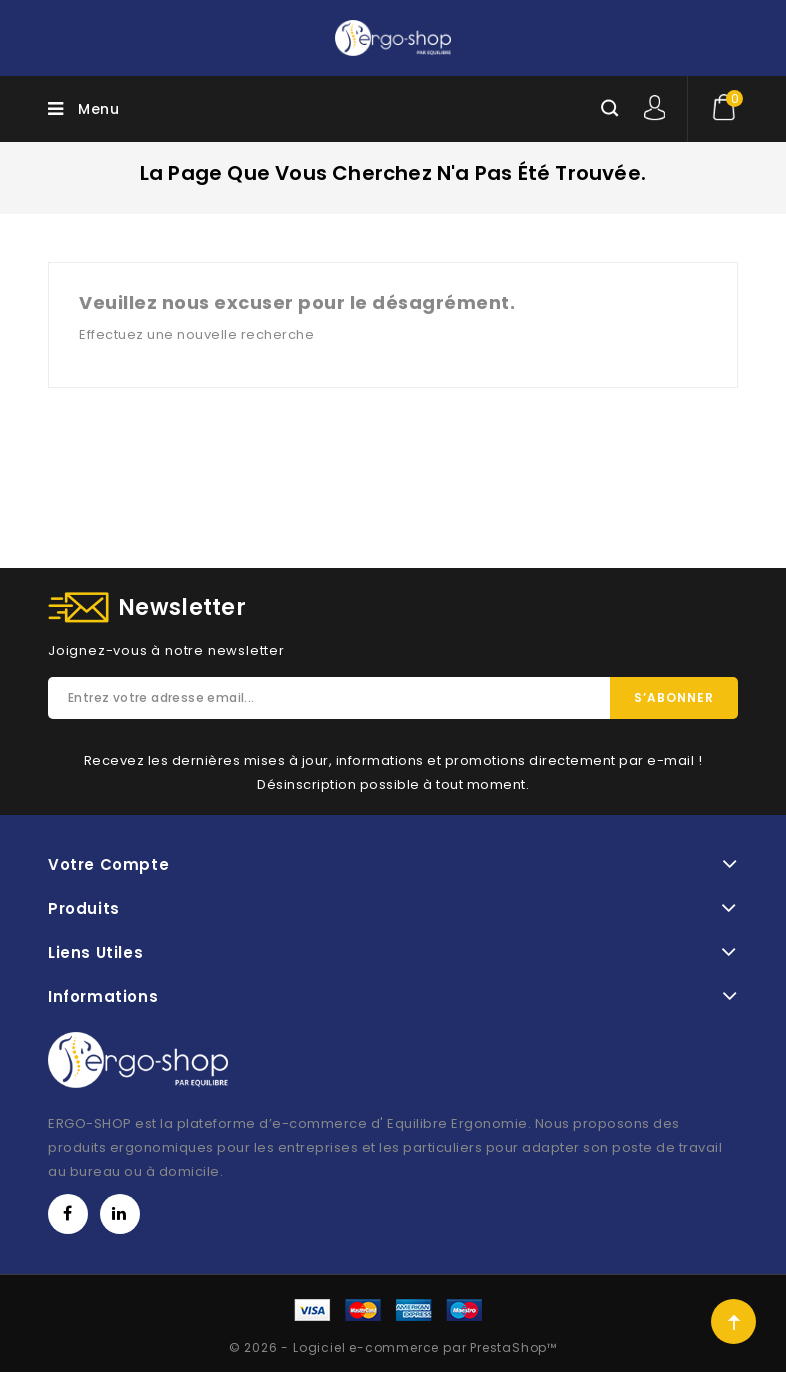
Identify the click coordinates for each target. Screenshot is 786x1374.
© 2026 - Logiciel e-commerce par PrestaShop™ (393, 1347)
